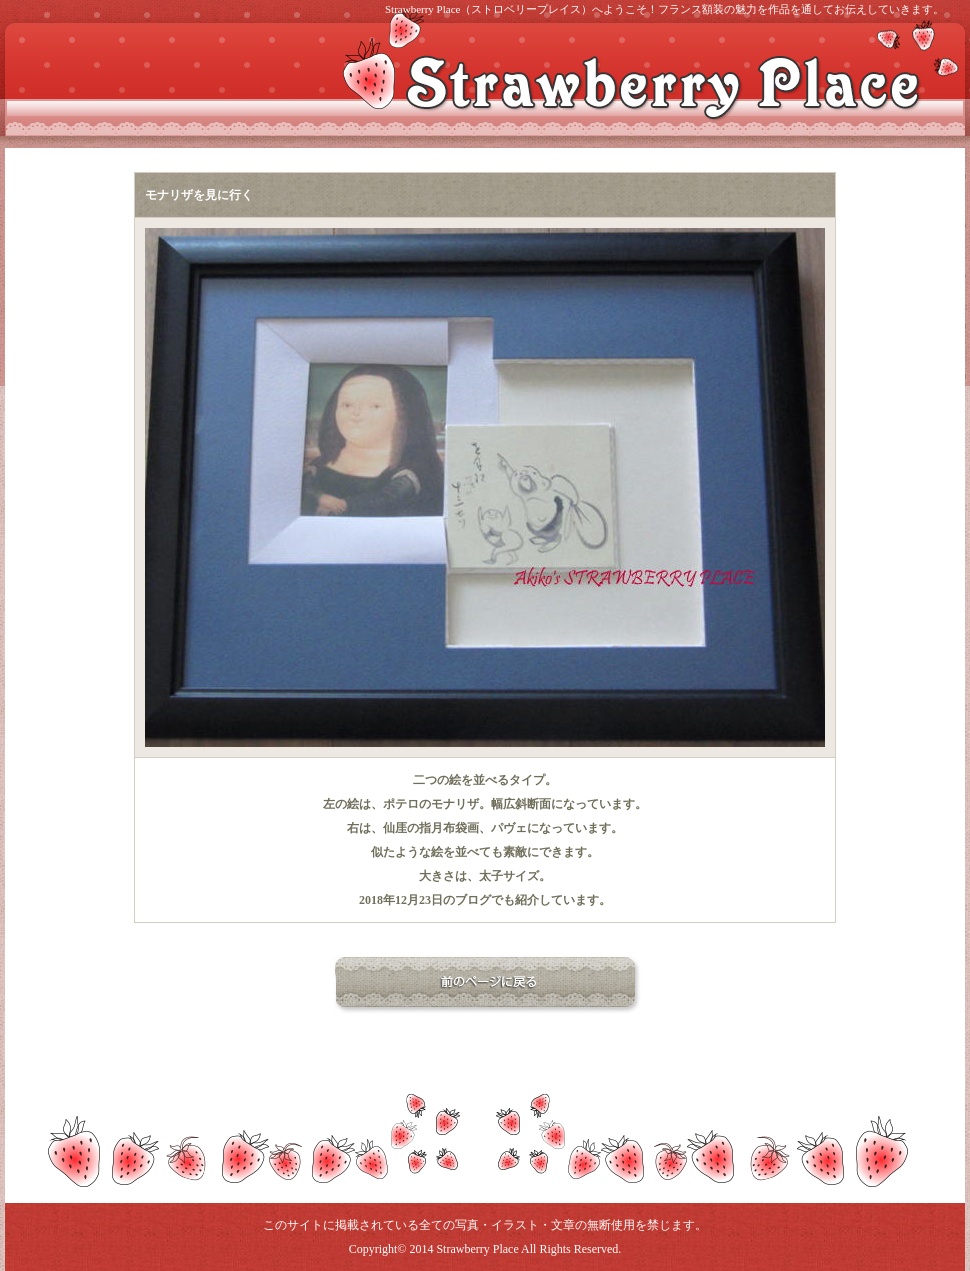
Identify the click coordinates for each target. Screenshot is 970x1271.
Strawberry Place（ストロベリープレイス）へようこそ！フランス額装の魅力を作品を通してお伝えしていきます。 (664, 9)
